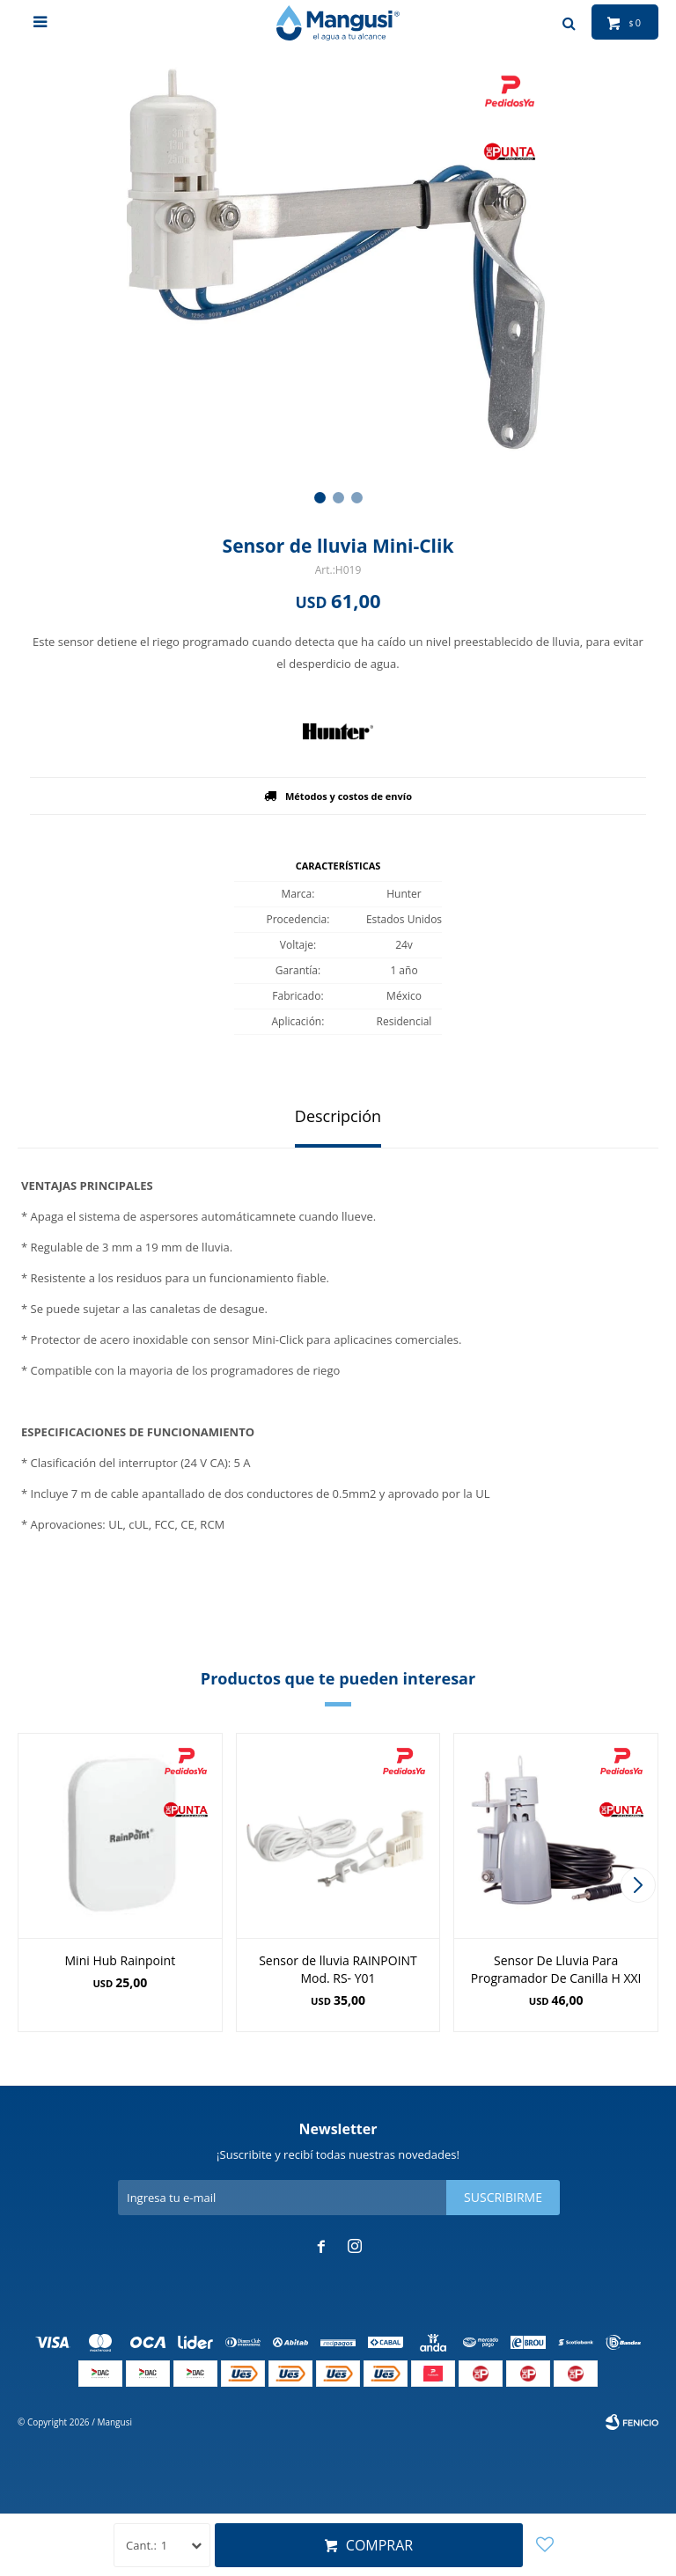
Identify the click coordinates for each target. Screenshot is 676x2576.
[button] (320, 497)
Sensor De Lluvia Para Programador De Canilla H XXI (556, 1969)
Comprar (379, 2545)
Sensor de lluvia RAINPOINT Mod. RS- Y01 (338, 1969)
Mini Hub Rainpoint (120, 1960)
